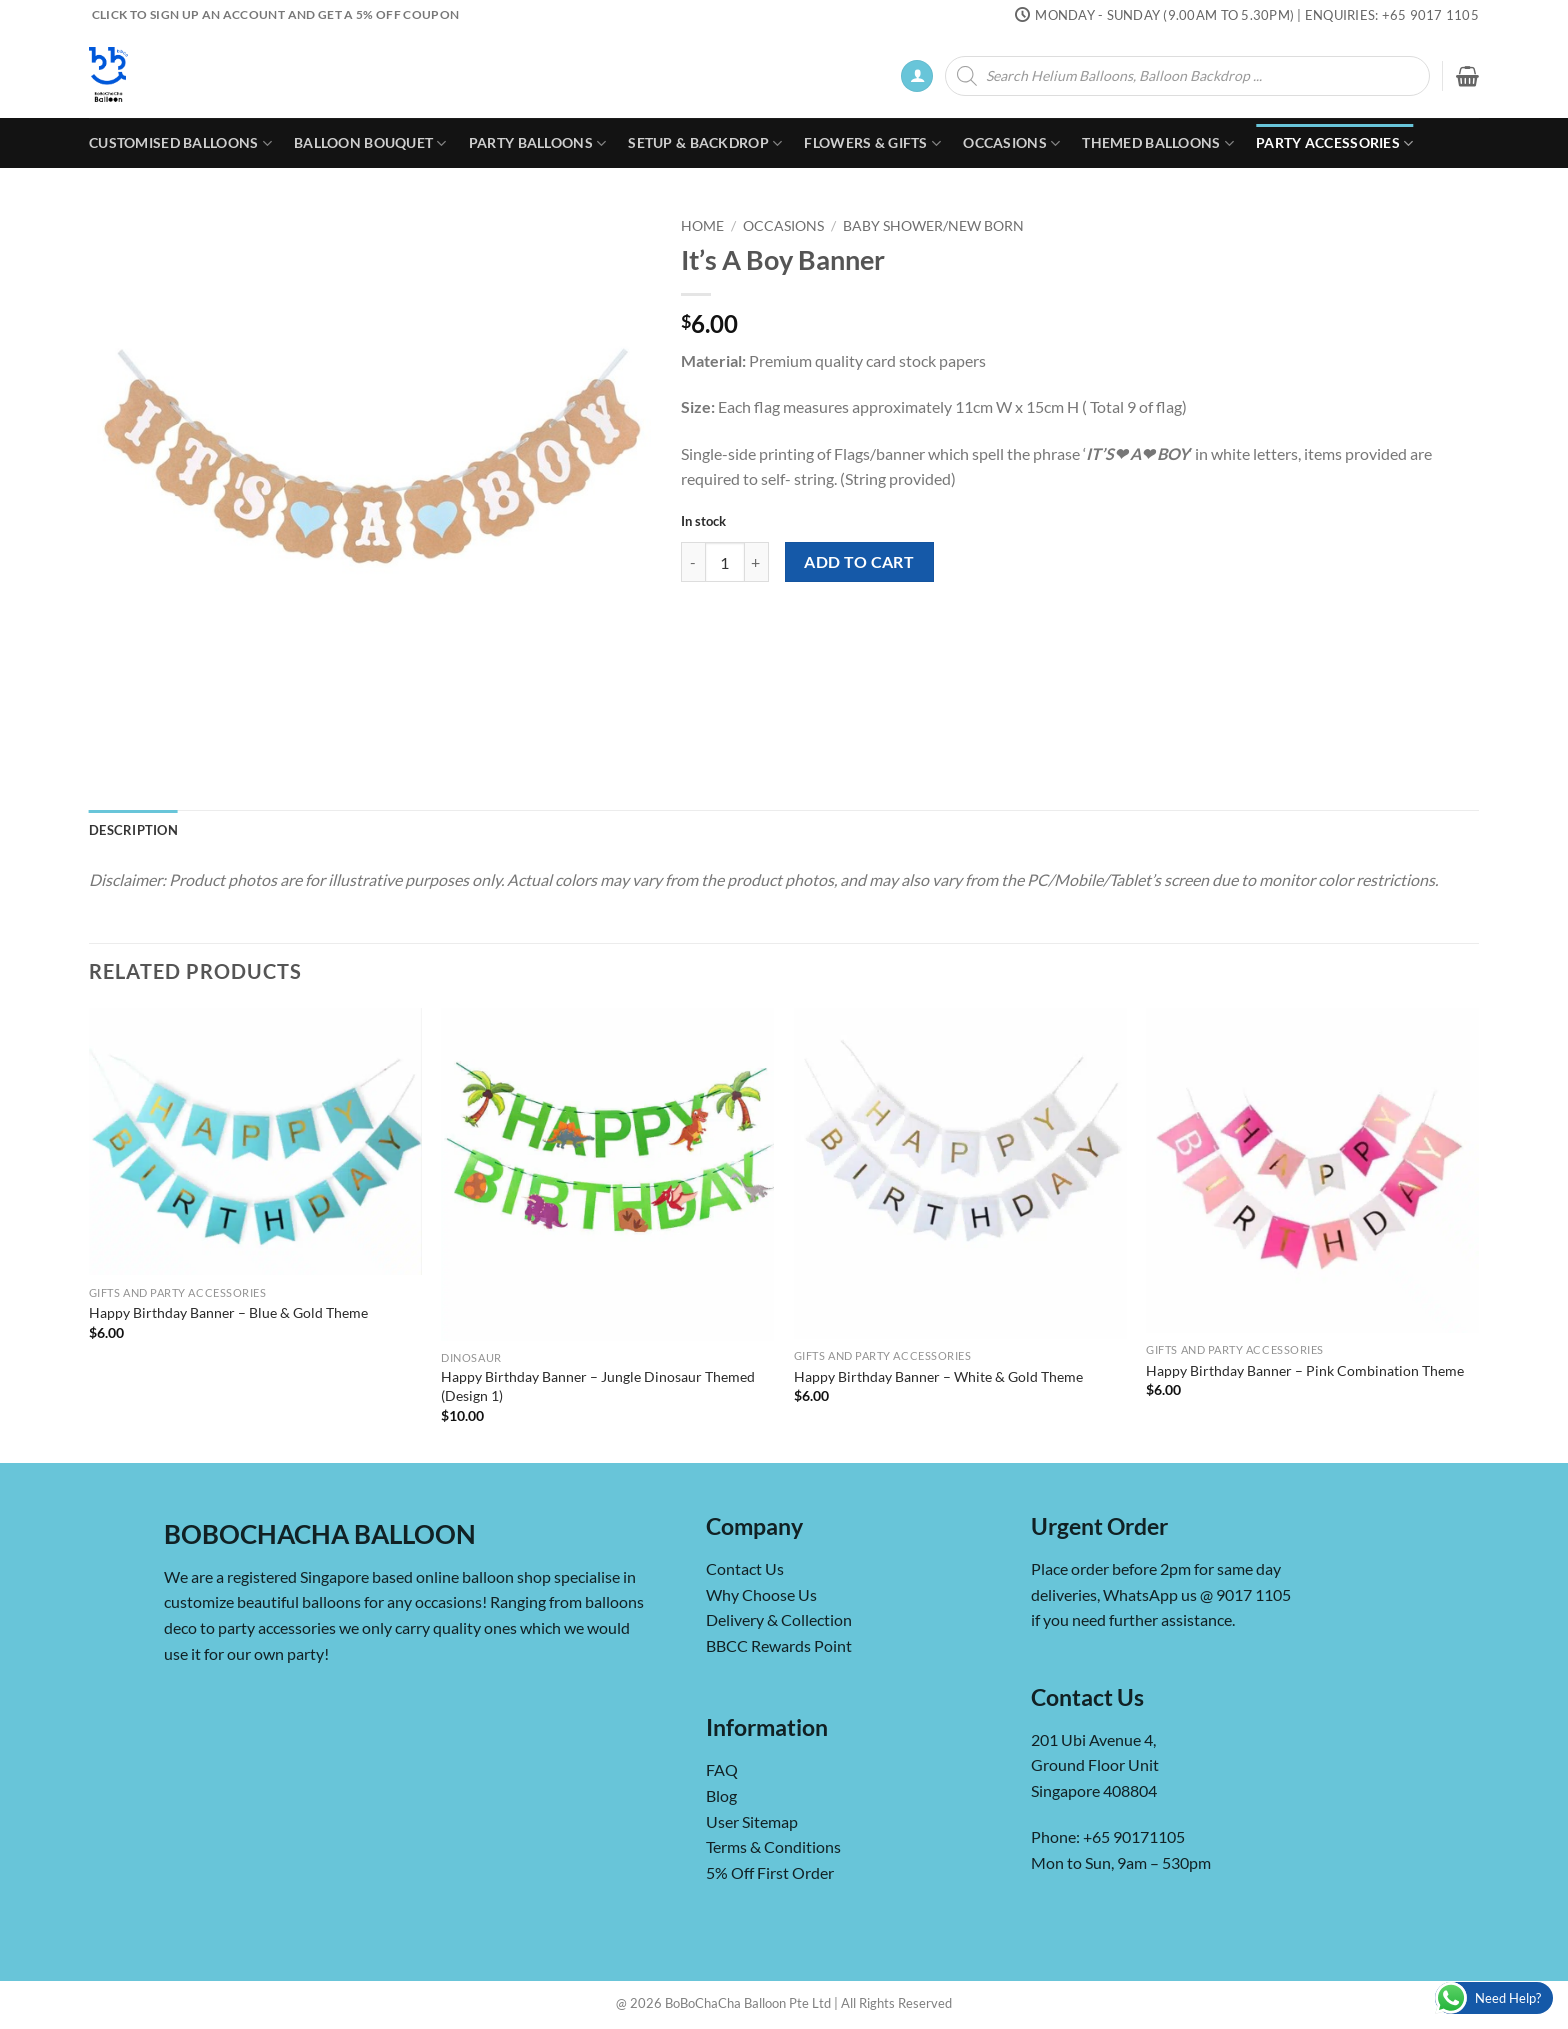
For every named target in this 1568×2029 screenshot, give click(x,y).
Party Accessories (1334, 143)
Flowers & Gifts (872, 143)
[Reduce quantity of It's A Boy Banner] (693, 562)
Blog (721, 1795)
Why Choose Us (761, 1594)
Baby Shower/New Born (933, 226)
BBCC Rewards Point (779, 1645)
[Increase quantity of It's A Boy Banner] (757, 562)
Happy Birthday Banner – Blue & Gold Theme (228, 1312)
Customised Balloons (180, 143)
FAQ (722, 1769)
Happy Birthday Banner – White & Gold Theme (938, 1376)
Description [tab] (133, 830)
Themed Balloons (1158, 143)
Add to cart (859, 562)
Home (702, 226)
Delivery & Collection (779, 1619)
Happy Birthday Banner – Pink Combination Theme (1305, 1370)
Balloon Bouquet (370, 143)
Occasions (1011, 143)
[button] (917, 76)
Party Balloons (538, 143)
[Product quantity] (725, 562)
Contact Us (745, 1568)
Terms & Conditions (773, 1846)
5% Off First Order (770, 1872)
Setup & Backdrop (705, 143)
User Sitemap (752, 1821)
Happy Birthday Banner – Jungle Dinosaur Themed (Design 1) (598, 1386)
